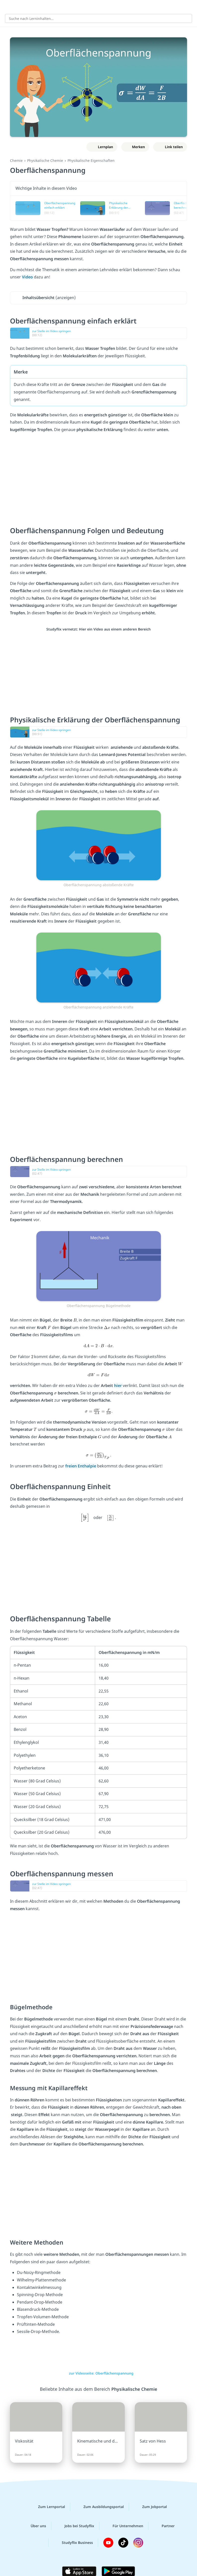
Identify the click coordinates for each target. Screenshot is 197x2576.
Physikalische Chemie (45, 160)
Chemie (16, 160)
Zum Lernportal (47, 2506)
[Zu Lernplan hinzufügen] (102, 147)
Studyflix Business (73, 2542)
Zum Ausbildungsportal (99, 2506)
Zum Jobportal (150, 2506)
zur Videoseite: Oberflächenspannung (98, 2373)
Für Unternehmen (124, 2525)
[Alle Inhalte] (7, 6)
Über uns (34, 2525)
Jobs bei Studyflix (75, 2525)
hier (118, 1385)
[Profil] (189, 6)
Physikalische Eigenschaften (91, 160)
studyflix (103, 6)
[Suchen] (185, 18)
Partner (164, 2525)
